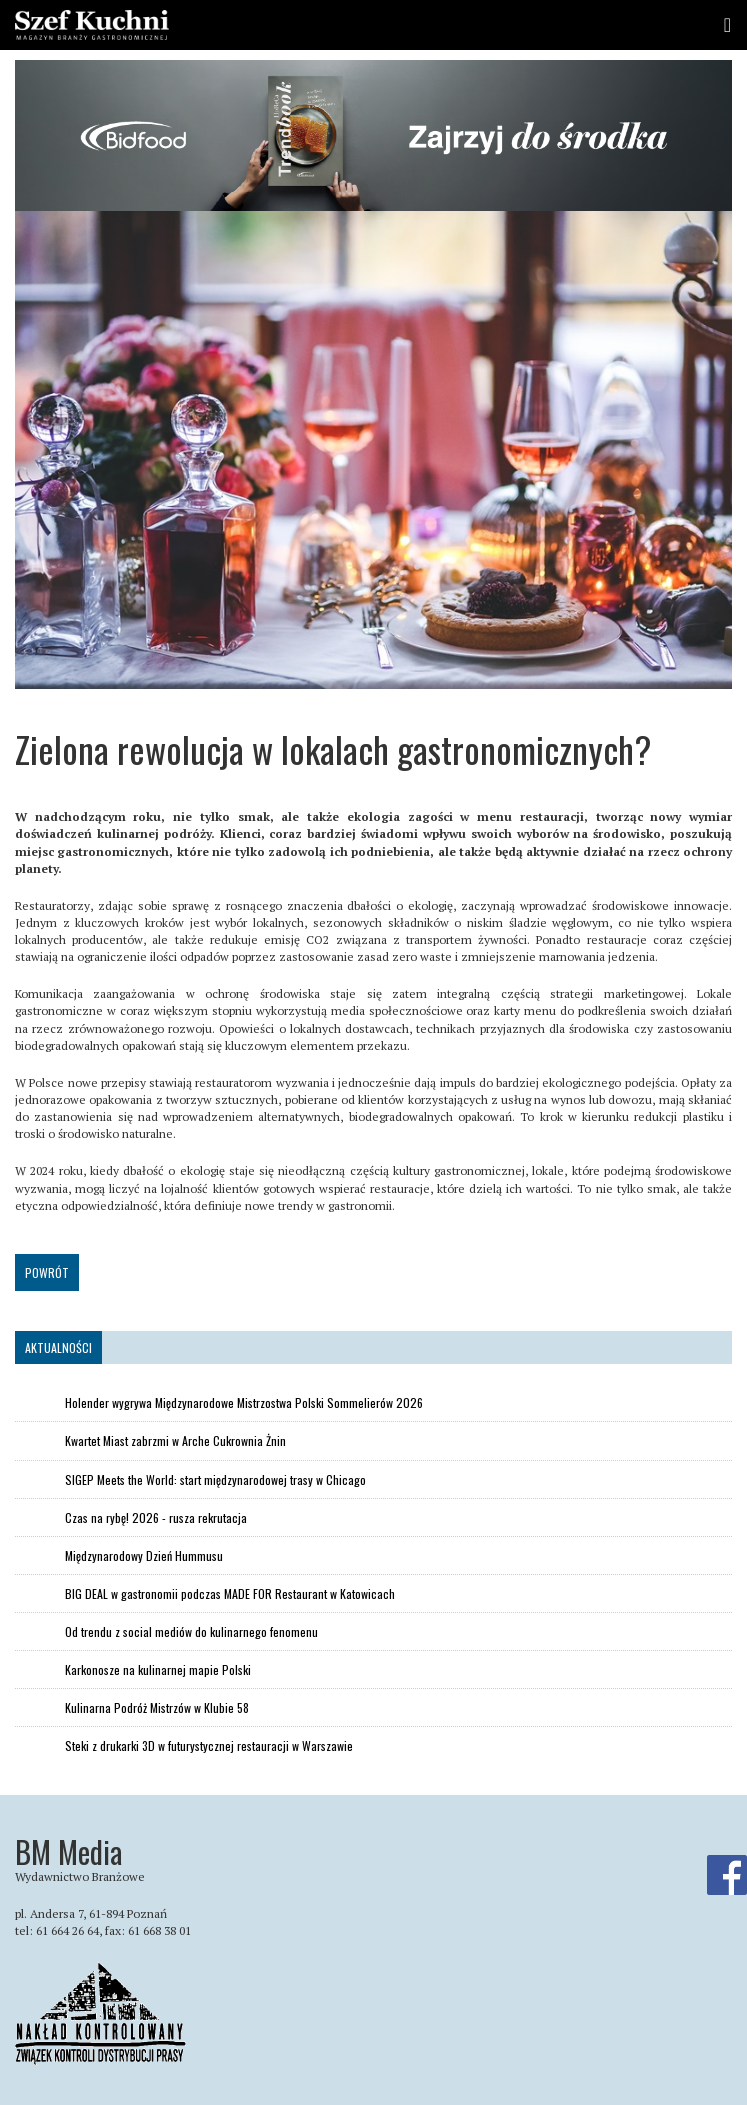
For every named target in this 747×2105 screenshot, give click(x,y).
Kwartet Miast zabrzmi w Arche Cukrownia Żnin (175, 1440)
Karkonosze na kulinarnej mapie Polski (158, 1669)
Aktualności (58, 1347)
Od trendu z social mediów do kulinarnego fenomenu (191, 1631)
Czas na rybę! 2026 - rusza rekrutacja (156, 1517)
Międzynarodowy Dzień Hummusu (144, 1555)
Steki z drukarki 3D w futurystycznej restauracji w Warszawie (209, 1745)
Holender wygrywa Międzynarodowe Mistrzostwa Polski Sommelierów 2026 (244, 1402)
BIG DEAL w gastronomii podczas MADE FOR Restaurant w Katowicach (230, 1593)
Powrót (47, 1272)
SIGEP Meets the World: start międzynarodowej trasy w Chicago (215, 1479)
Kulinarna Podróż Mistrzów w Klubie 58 (157, 1707)
